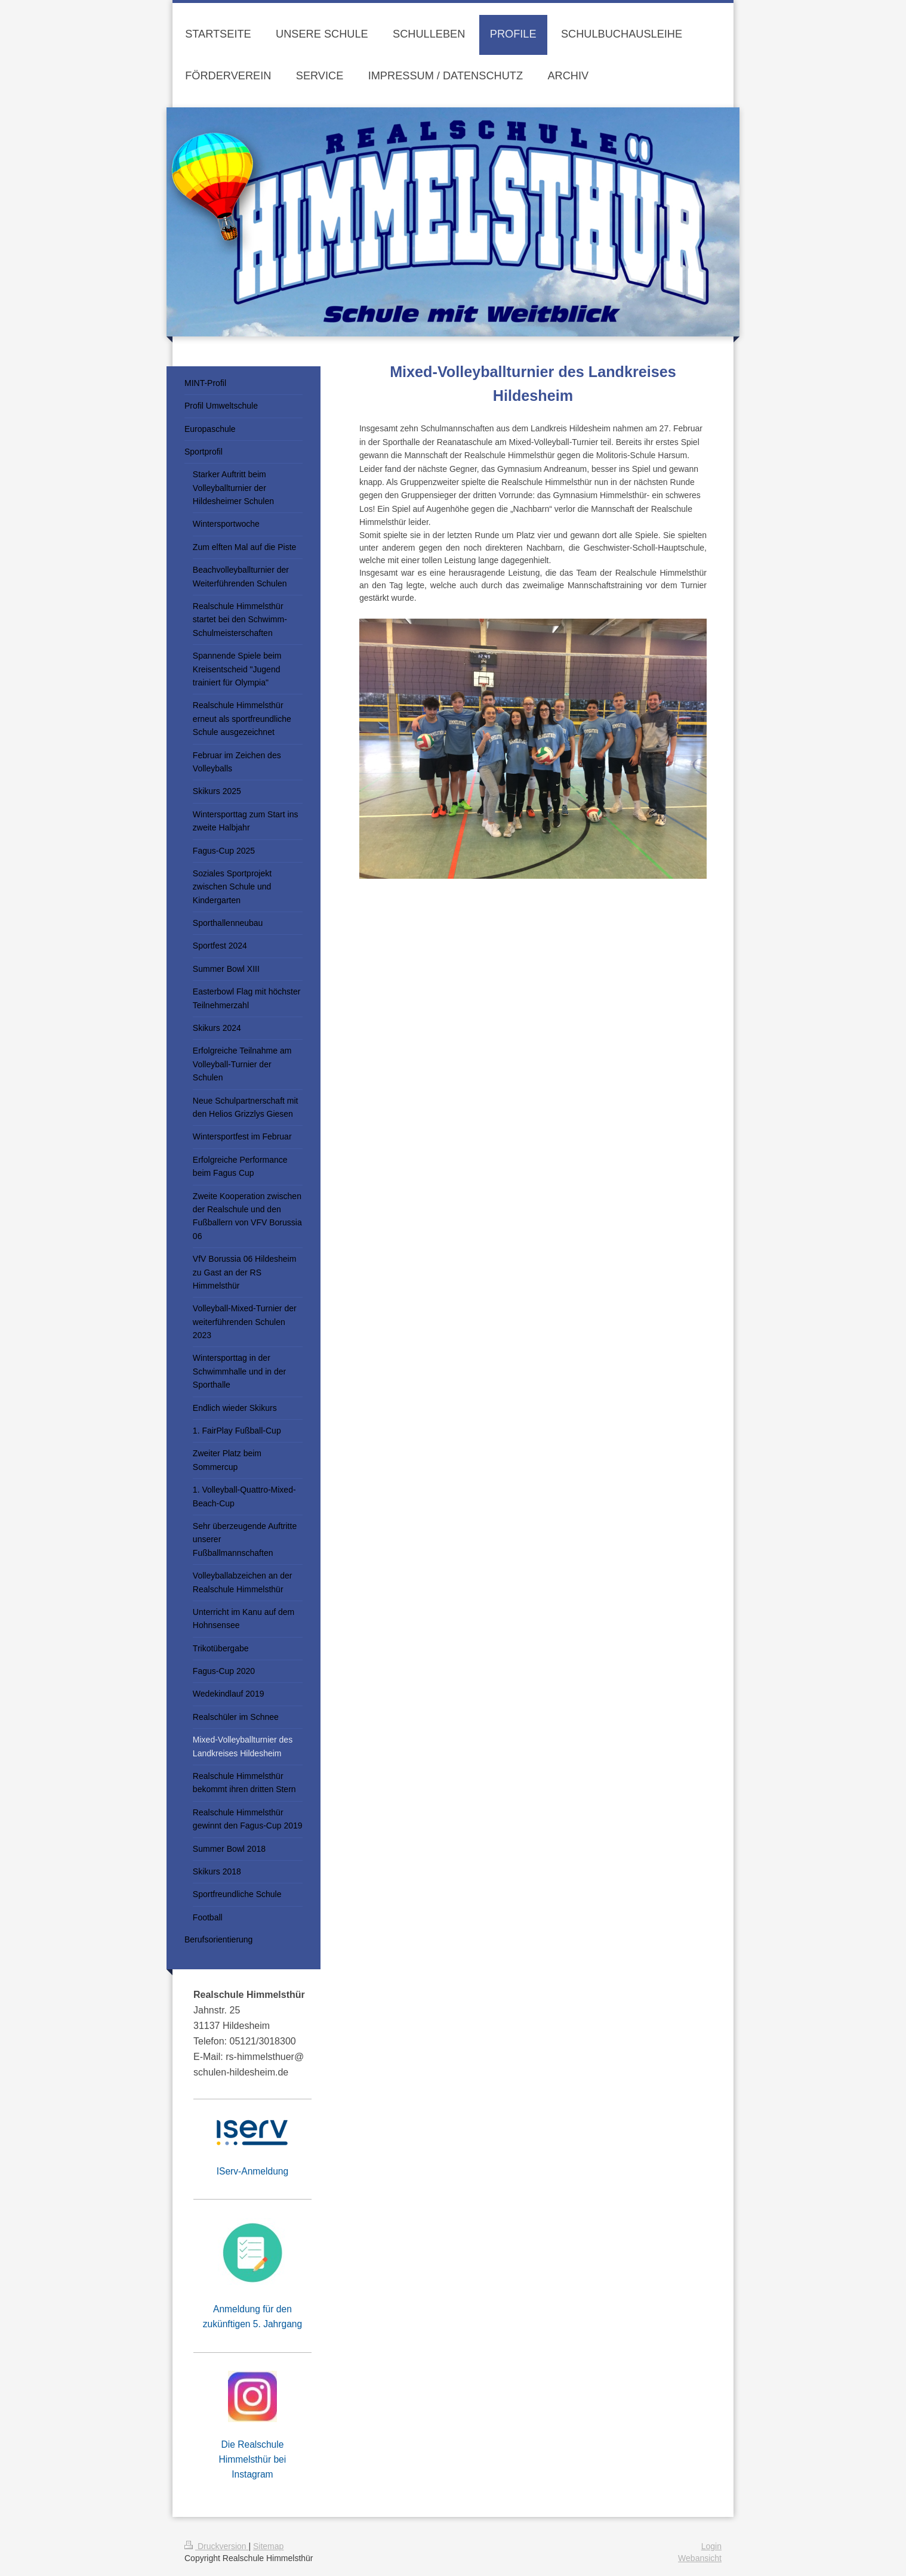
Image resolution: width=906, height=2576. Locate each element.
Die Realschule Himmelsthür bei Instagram (252, 2459)
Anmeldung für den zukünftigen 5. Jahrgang (252, 2316)
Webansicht (700, 2558)
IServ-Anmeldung (252, 2171)
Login (711, 2546)
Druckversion (216, 2546)
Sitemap (268, 2546)
